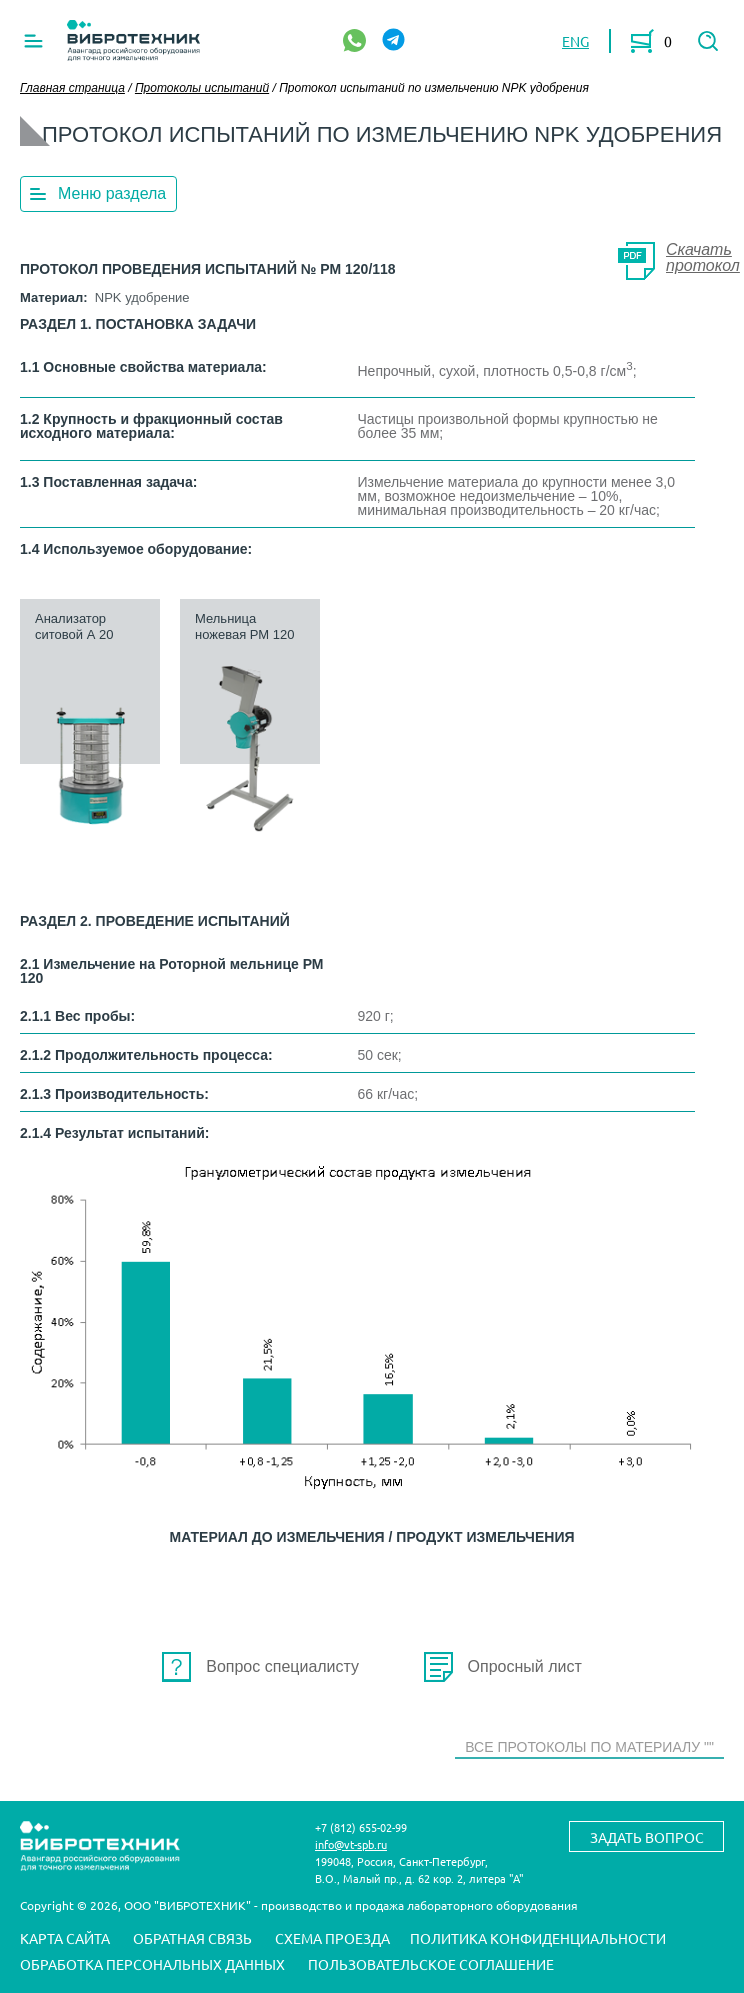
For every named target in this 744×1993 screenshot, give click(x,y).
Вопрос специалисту (282, 1666)
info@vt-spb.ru (351, 1844)
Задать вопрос (647, 1837)
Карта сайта (65, 1939)
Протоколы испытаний (202, 88)
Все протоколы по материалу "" (589, 1747)
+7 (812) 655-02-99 (361, 1827)
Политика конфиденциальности (538, 1939)
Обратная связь (192, 1939)
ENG (575, 41)
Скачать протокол (703, 257)
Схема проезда (332, 1939)
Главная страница (72, 88)
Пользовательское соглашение (431, 1965)
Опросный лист (525, 1666)
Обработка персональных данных (152, 1965)
